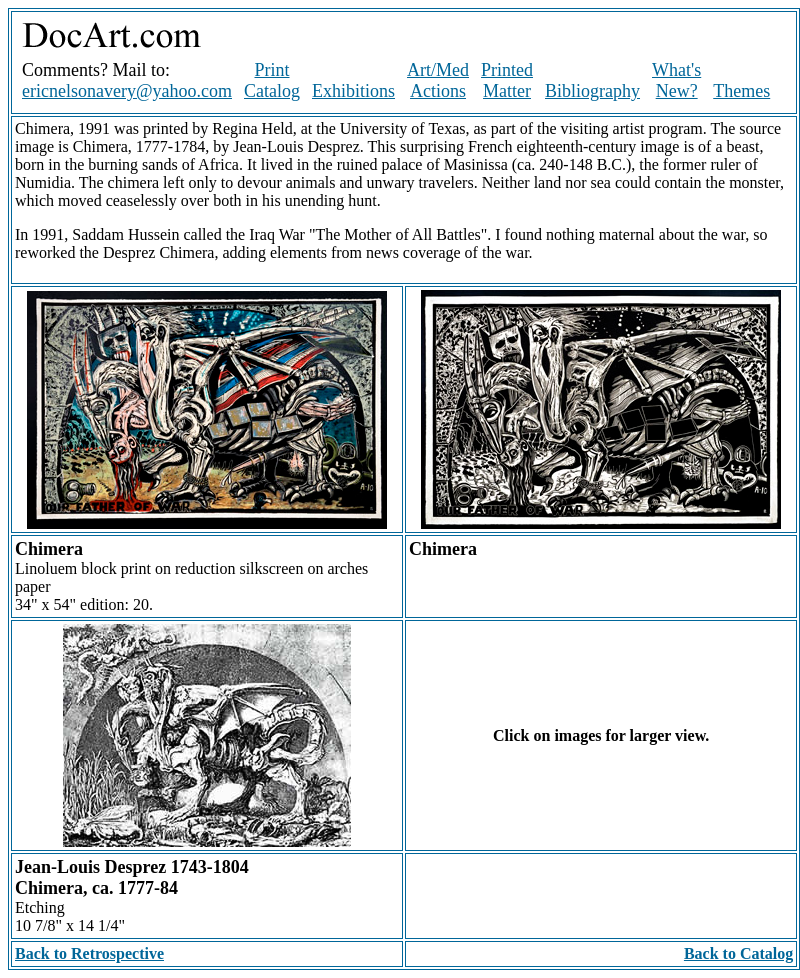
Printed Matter (507, 80)
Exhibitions (353, 91)
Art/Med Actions (438, 80)
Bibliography (592, 91)
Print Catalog (272, 80)
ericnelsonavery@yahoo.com (127, 91)
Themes (741, 91)
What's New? (676, 80)
